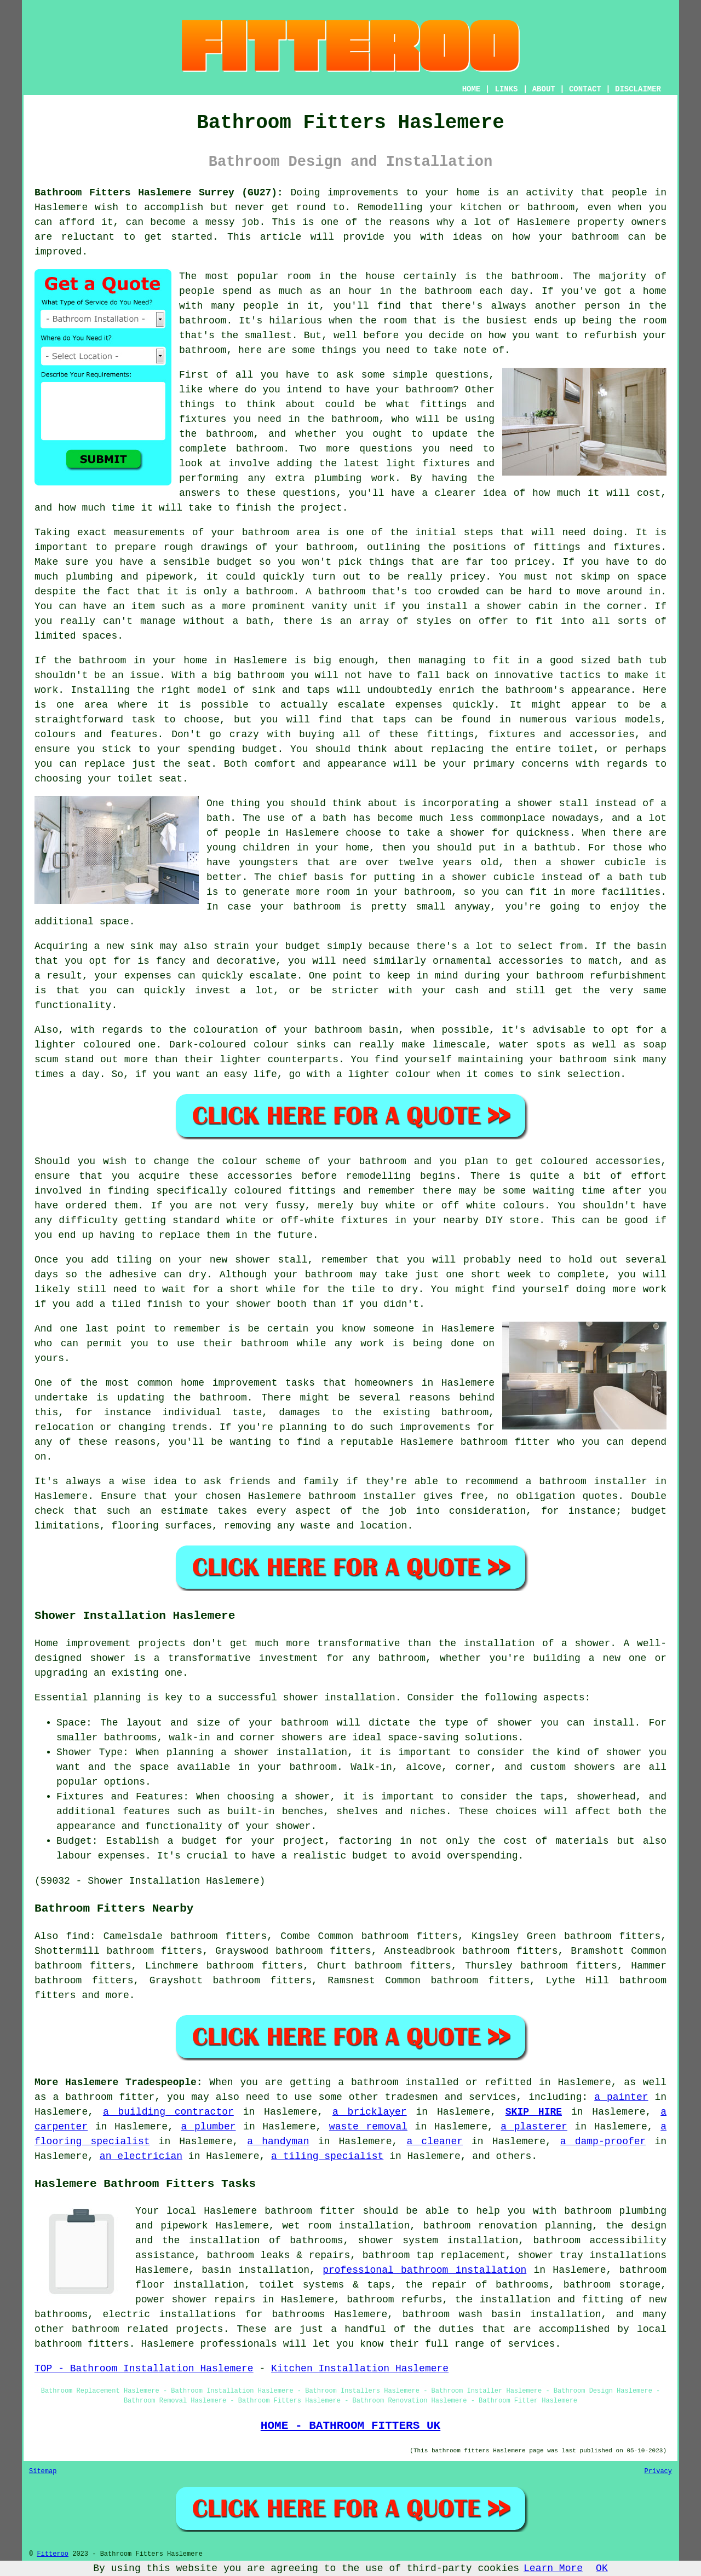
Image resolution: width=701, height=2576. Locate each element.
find (77, 1936)
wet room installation (346, 2225)
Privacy (658, 2471)
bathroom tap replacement (434, 2255)
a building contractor (168, 2111)
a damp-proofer (603, 2141)
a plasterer (534, 2126)
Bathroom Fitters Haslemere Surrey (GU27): (159, 192)
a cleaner (435, 2141)
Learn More (553, 2568)
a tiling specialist (327, 2156)
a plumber (208, 2126)
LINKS (506, 89)
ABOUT (543, 89)
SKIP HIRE (533, 2111)
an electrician (141, 2156)
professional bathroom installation (424, 2270)
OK (602, 2568)
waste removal (368, 2126)
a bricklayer (369, 2111)
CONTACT (585, 89)
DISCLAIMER (638, 89)
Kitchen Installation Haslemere (360, 2368)
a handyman (278, 2141)
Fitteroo (52, 2554)
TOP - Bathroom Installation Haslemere (144, 2368)
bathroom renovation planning (508, 2225)
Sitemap (42, 2471)
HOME (471, 89)
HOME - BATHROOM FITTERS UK (350, 2425)
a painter (621, 2097)
